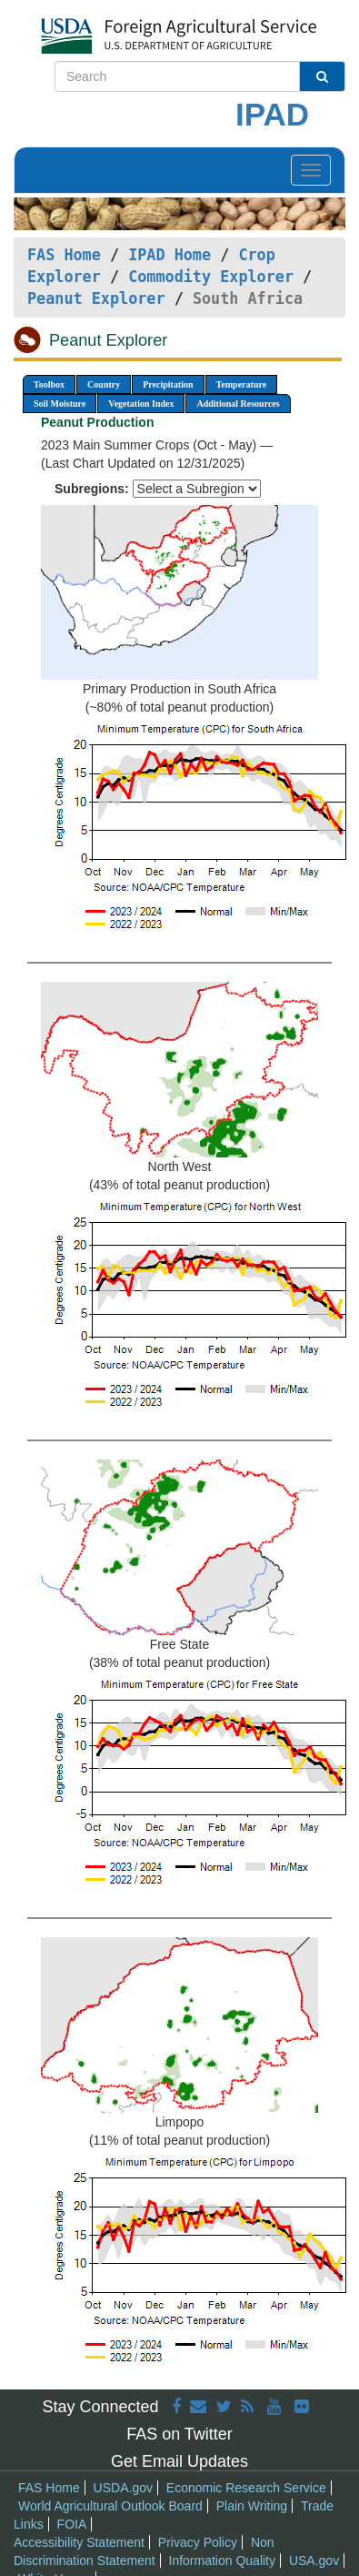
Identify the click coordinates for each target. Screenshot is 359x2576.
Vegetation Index (141, 404)
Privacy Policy (197, 2542)
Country (103, 384)
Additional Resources (237, 404)
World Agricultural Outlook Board (110, 2506)
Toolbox (49, 384)
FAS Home (64, 255)
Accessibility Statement (79, 2542)
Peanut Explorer (96, 298)
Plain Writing (251, 2506)
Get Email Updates (179, 2461)
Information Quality (222, 2560)
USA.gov (314, 2560)
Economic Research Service (246, 2487)
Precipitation (168, 384)
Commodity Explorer (211, 277)
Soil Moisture (59, 404)
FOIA (72, 2524)
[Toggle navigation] (311, 170)
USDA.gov (123, 2487)
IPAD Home (169, 255)
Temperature (241, 384)
